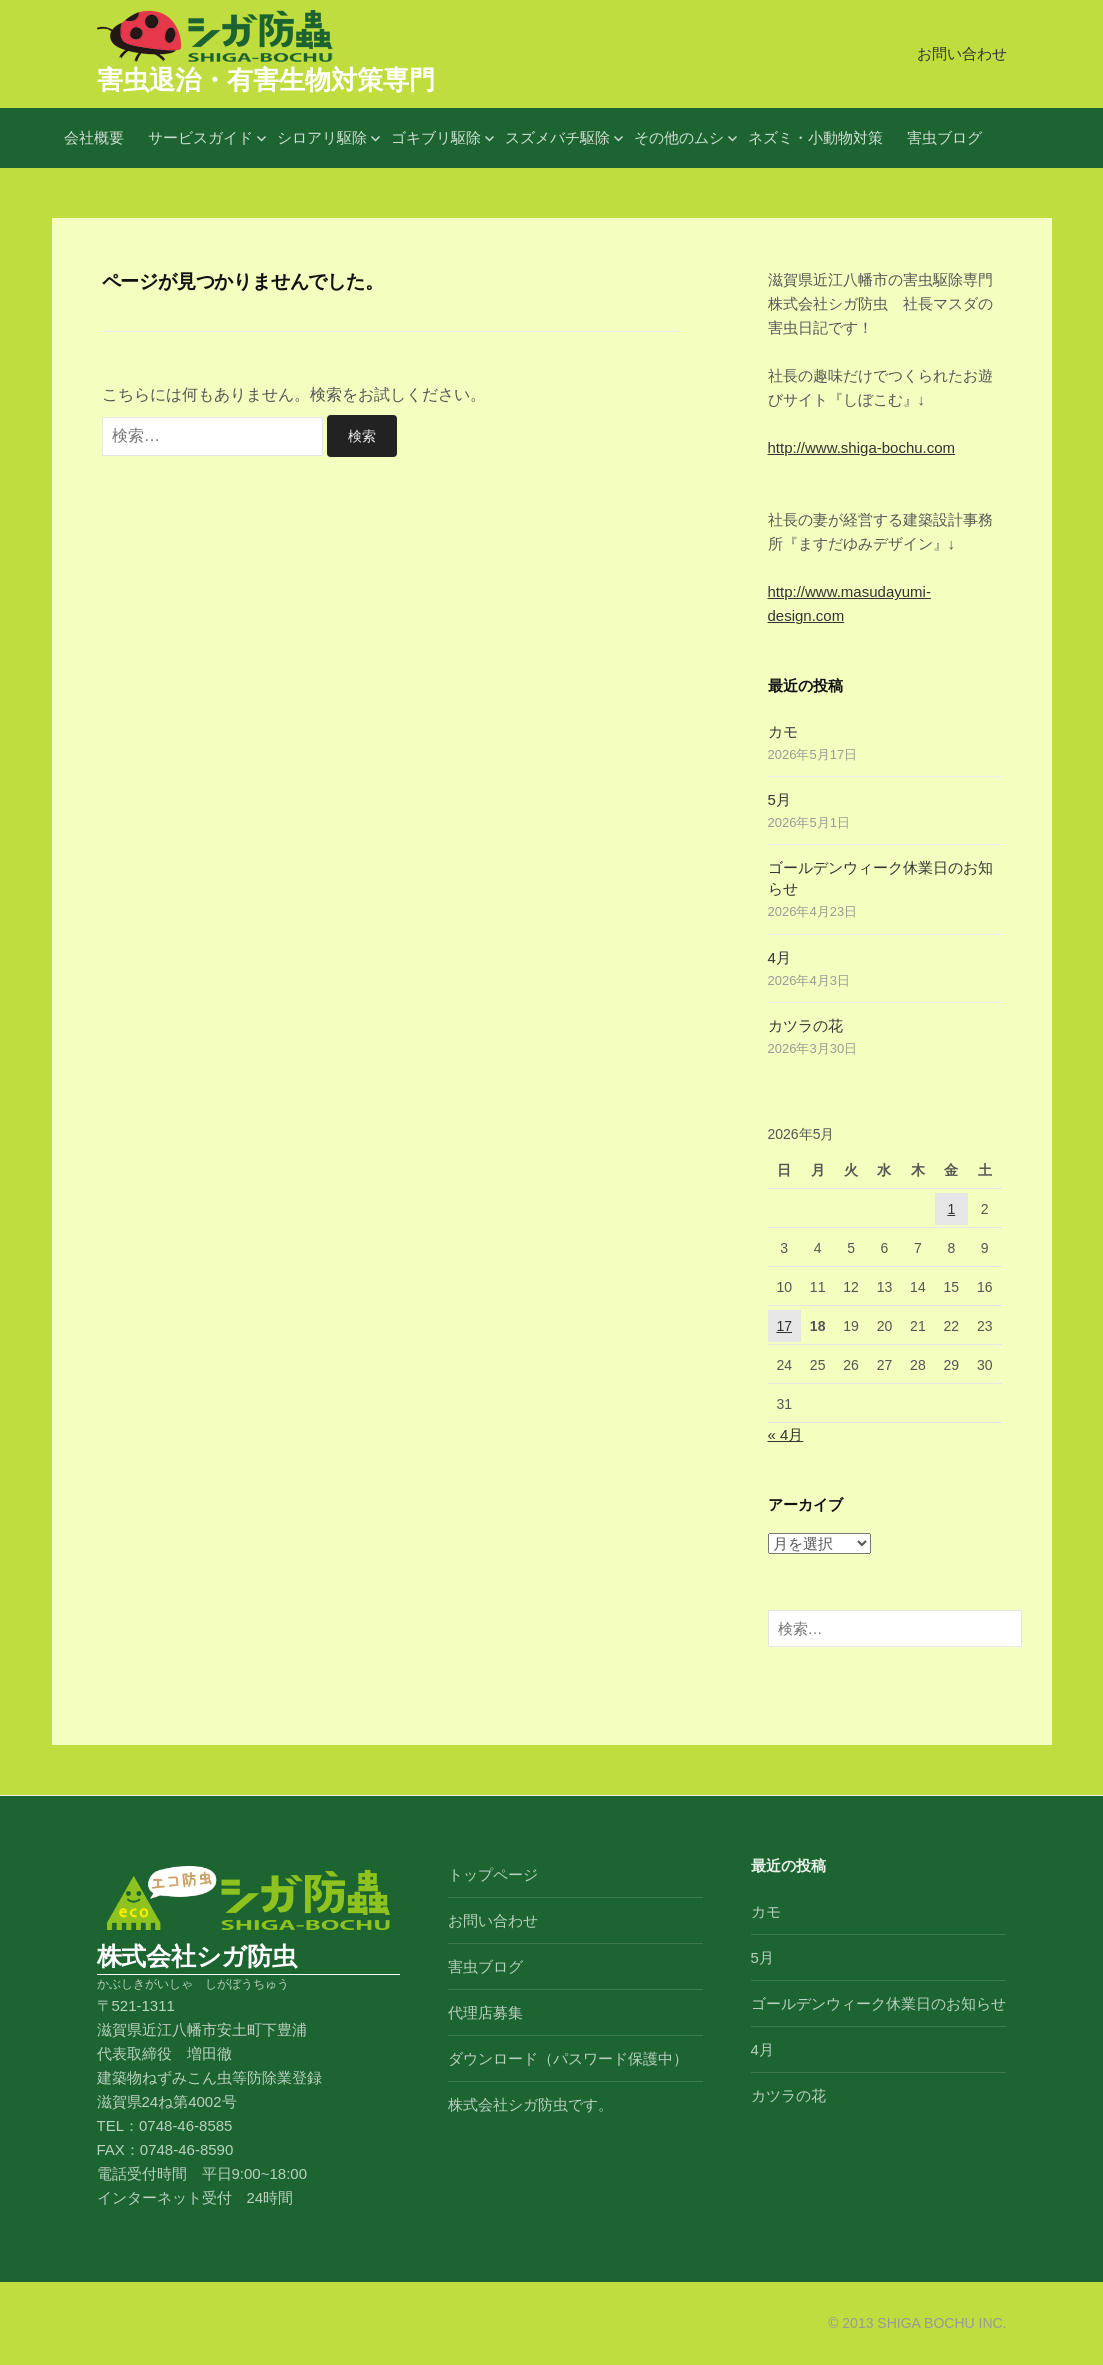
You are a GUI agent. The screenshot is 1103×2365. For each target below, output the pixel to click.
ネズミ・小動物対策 (815, 137)
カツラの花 (805, 1025)
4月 (779, 957)
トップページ (493, 1874)
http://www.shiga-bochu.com (862, 447)
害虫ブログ (944, 137)
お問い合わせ (962, 53)
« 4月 (786, 1434)
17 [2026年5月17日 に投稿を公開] (784, 1326)
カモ (783, 731)
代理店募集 (485, 2012)
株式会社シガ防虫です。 (530, 2104)
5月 (779, 799)
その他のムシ (679, 137)
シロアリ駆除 (322, 137)
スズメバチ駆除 (557, 137)
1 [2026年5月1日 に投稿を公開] (951, 1209)
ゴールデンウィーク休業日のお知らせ (878, 2003)
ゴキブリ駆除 (436, 137)
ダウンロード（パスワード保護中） (568, 2058)
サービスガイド (200, 137)
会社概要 (94, 137)
